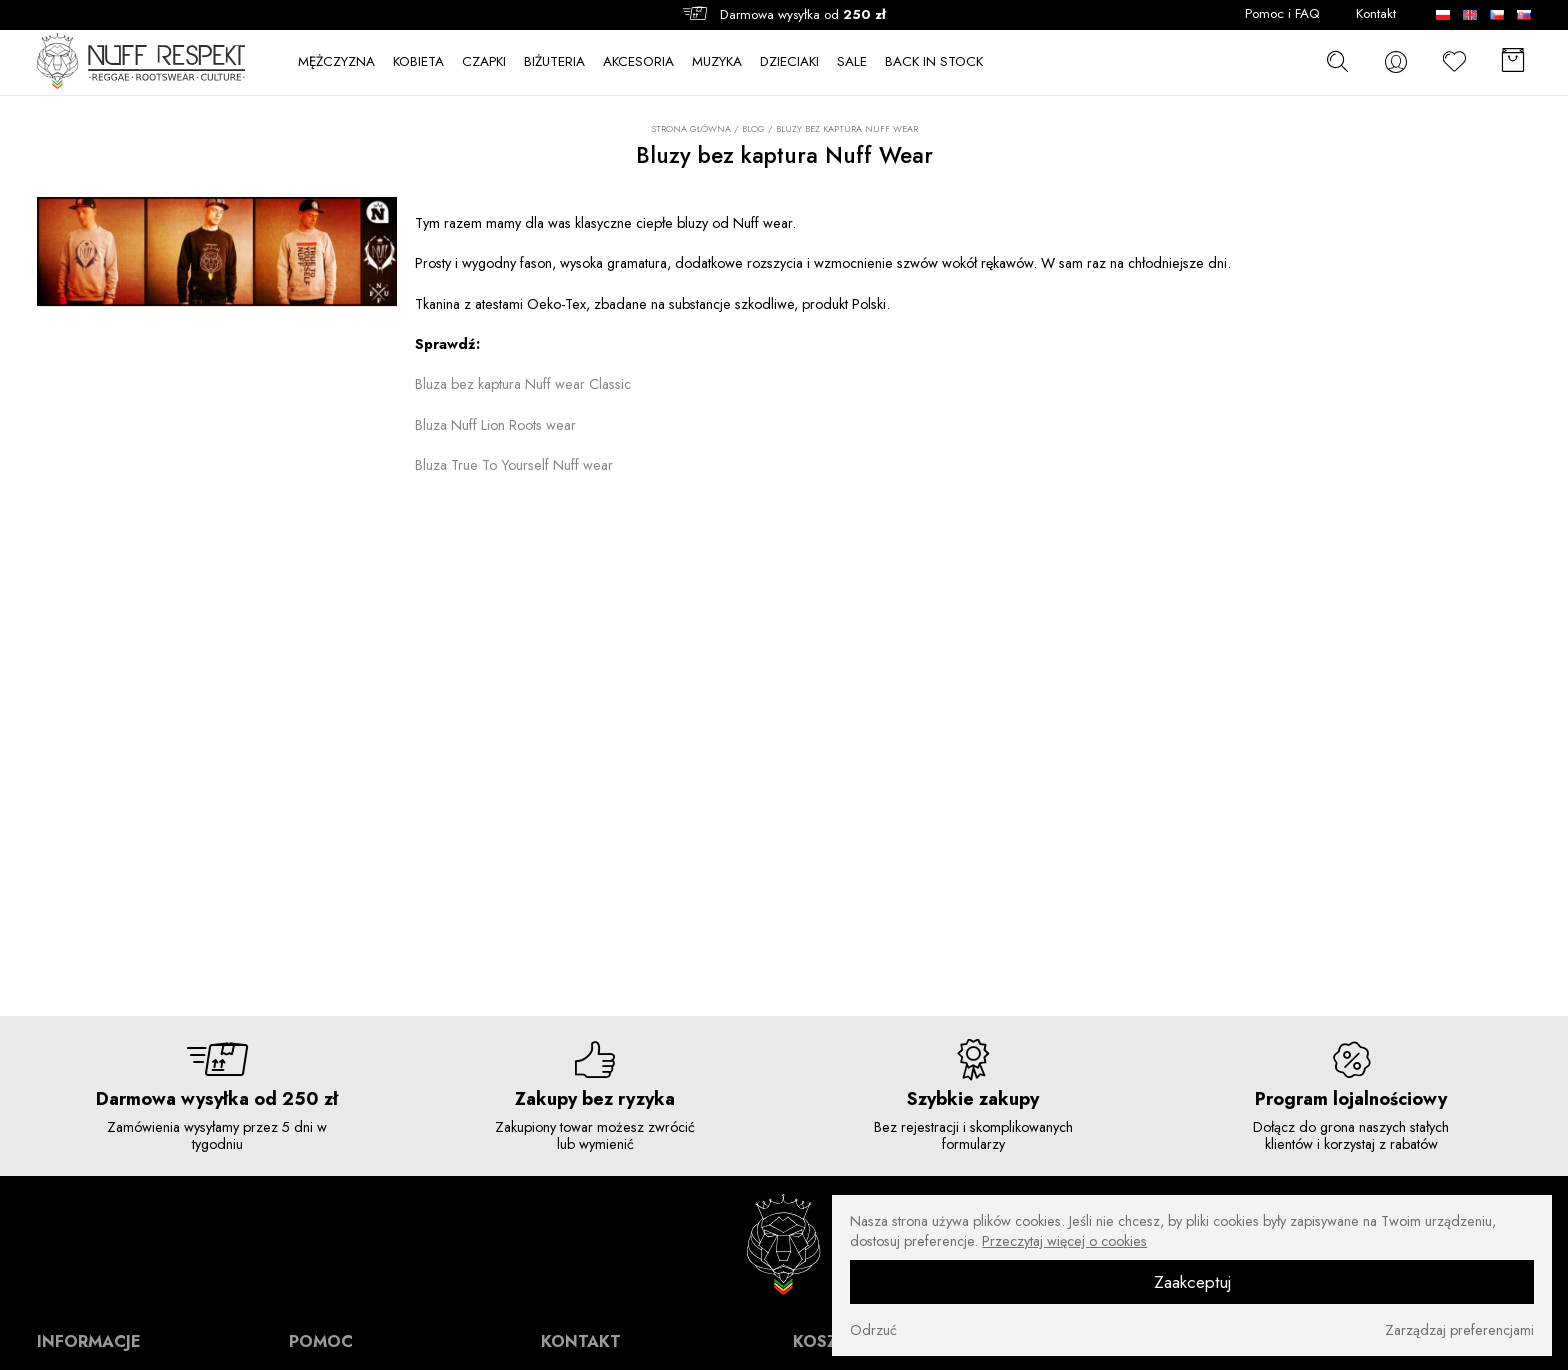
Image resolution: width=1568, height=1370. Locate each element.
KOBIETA (418, 62)
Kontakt (1376, 14)
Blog (753, 128)
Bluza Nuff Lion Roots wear (495, 425)
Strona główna (691, 129)
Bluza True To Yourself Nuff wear (514, 465)
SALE (852, 62)
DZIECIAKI (789, 62)
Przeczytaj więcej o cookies (1064, 1241)
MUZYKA (717, 62)
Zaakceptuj (1192, 1282)
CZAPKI (484, 62)
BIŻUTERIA (554, 62)
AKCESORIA (638, 62)
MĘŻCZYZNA (336, 62)
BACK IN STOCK (934, 62)
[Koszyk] (1513, 62)
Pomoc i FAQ (1282, 14)
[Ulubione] (1455, 62)
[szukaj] (1337, 61)
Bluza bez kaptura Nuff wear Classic (523, 384)
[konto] (1396, 62)
